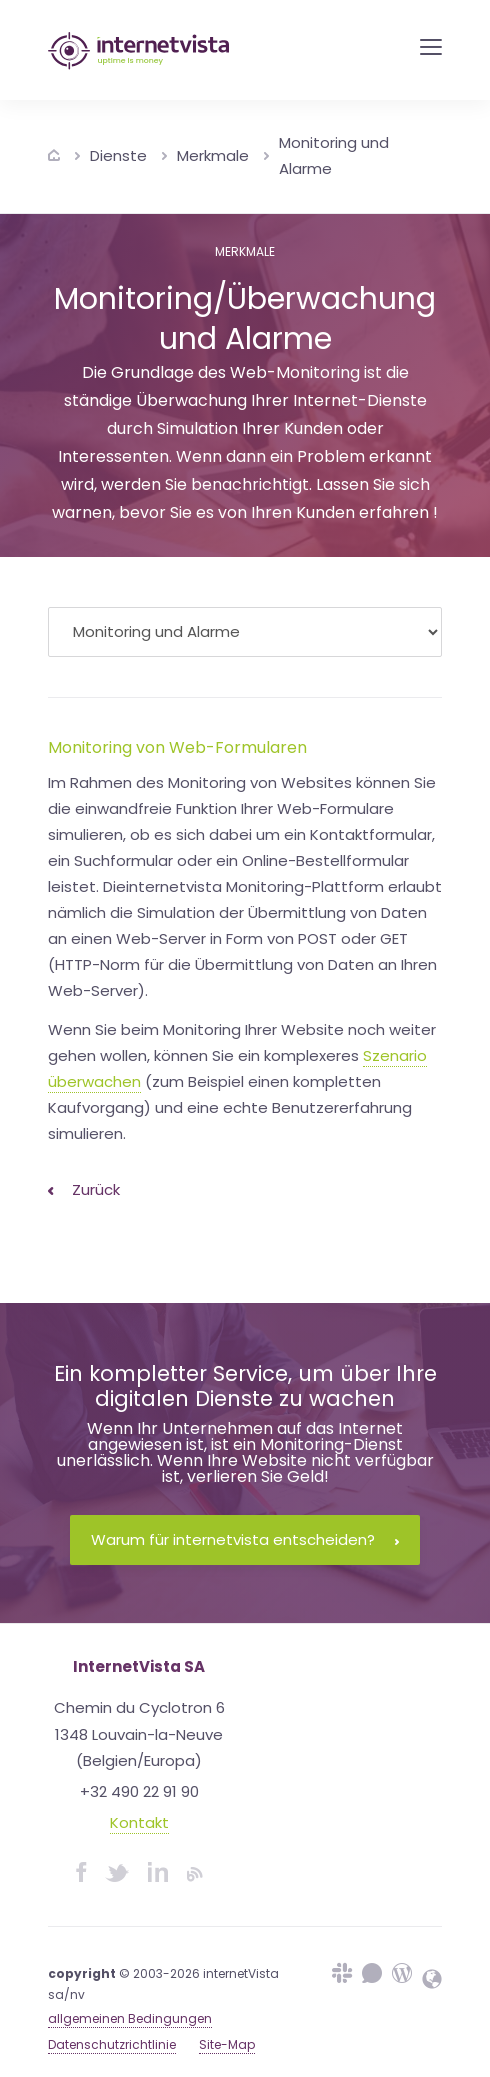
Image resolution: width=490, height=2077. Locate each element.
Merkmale (213, 155)
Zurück (84, 1189)
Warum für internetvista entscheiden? (245, 1539)
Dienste (118, 155)
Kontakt (139, 1822)
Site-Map (227, 2044)
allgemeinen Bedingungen (130, 2018)
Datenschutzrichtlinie (112, 2044)
